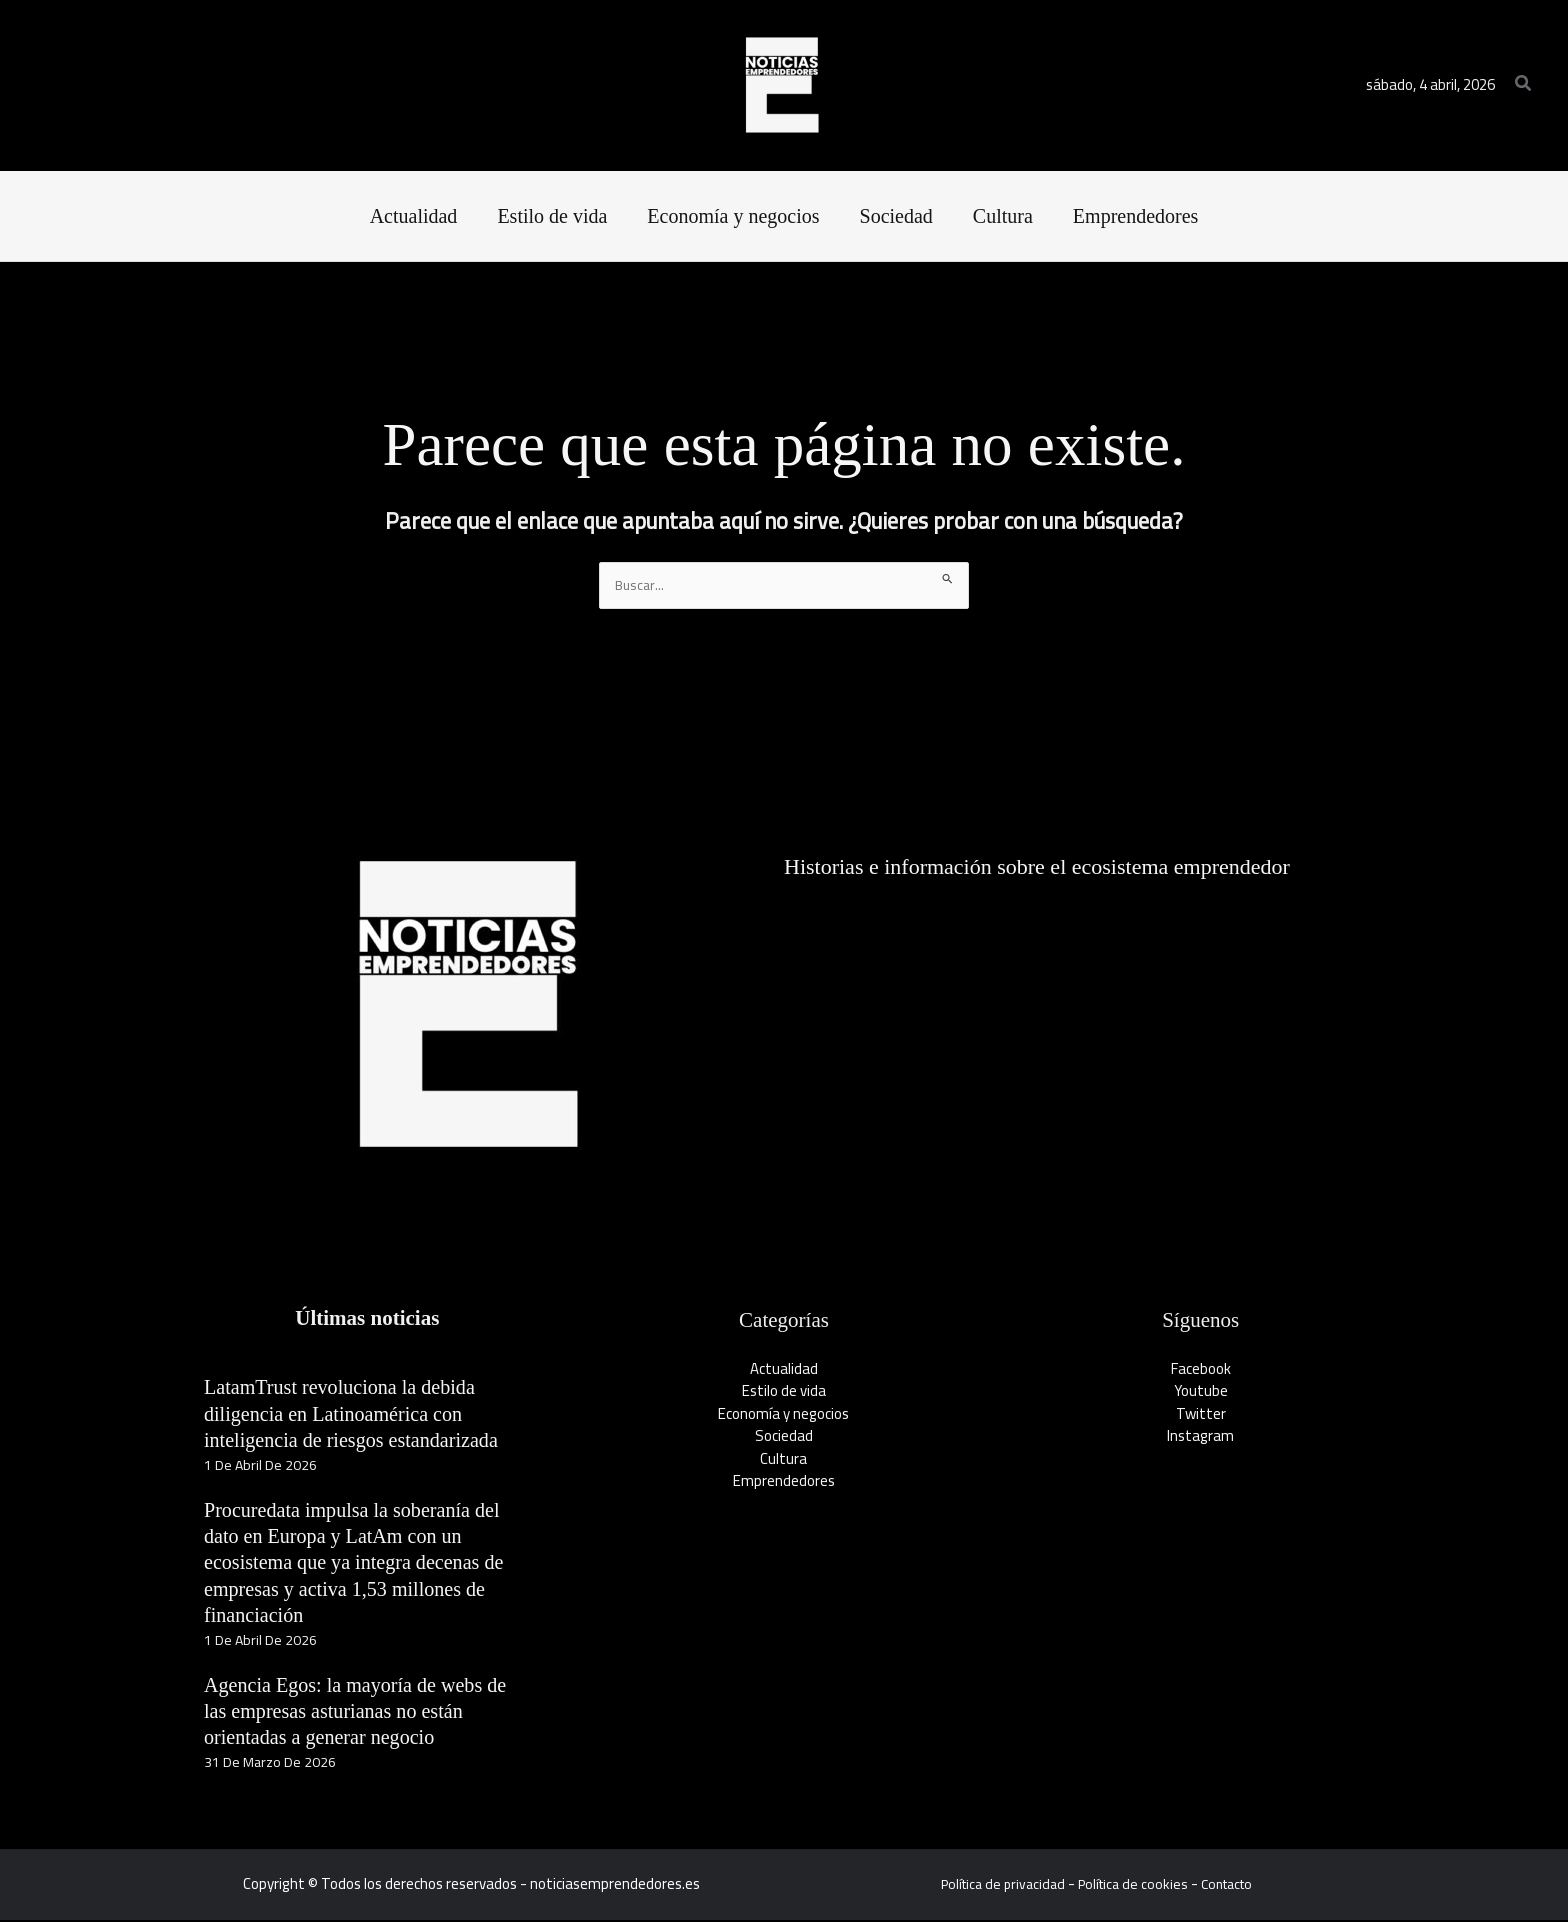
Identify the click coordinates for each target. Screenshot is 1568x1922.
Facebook (1201, 1370)
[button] (1524, 85)
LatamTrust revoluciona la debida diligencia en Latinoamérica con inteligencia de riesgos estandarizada (365, 1415)
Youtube (1201, 1392)
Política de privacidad (995, 1885)
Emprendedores (784, 1482)
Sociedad (784, 1437)
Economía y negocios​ (783, 1415)
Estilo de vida (784, 1392)
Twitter (1201, 1415)
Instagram (1200, 1437)
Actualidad (784, 1370)
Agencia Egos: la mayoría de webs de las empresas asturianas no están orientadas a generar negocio (359, 1713)
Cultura (783, 1460)
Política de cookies (1133, 1885)
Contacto (1234, 1885)
